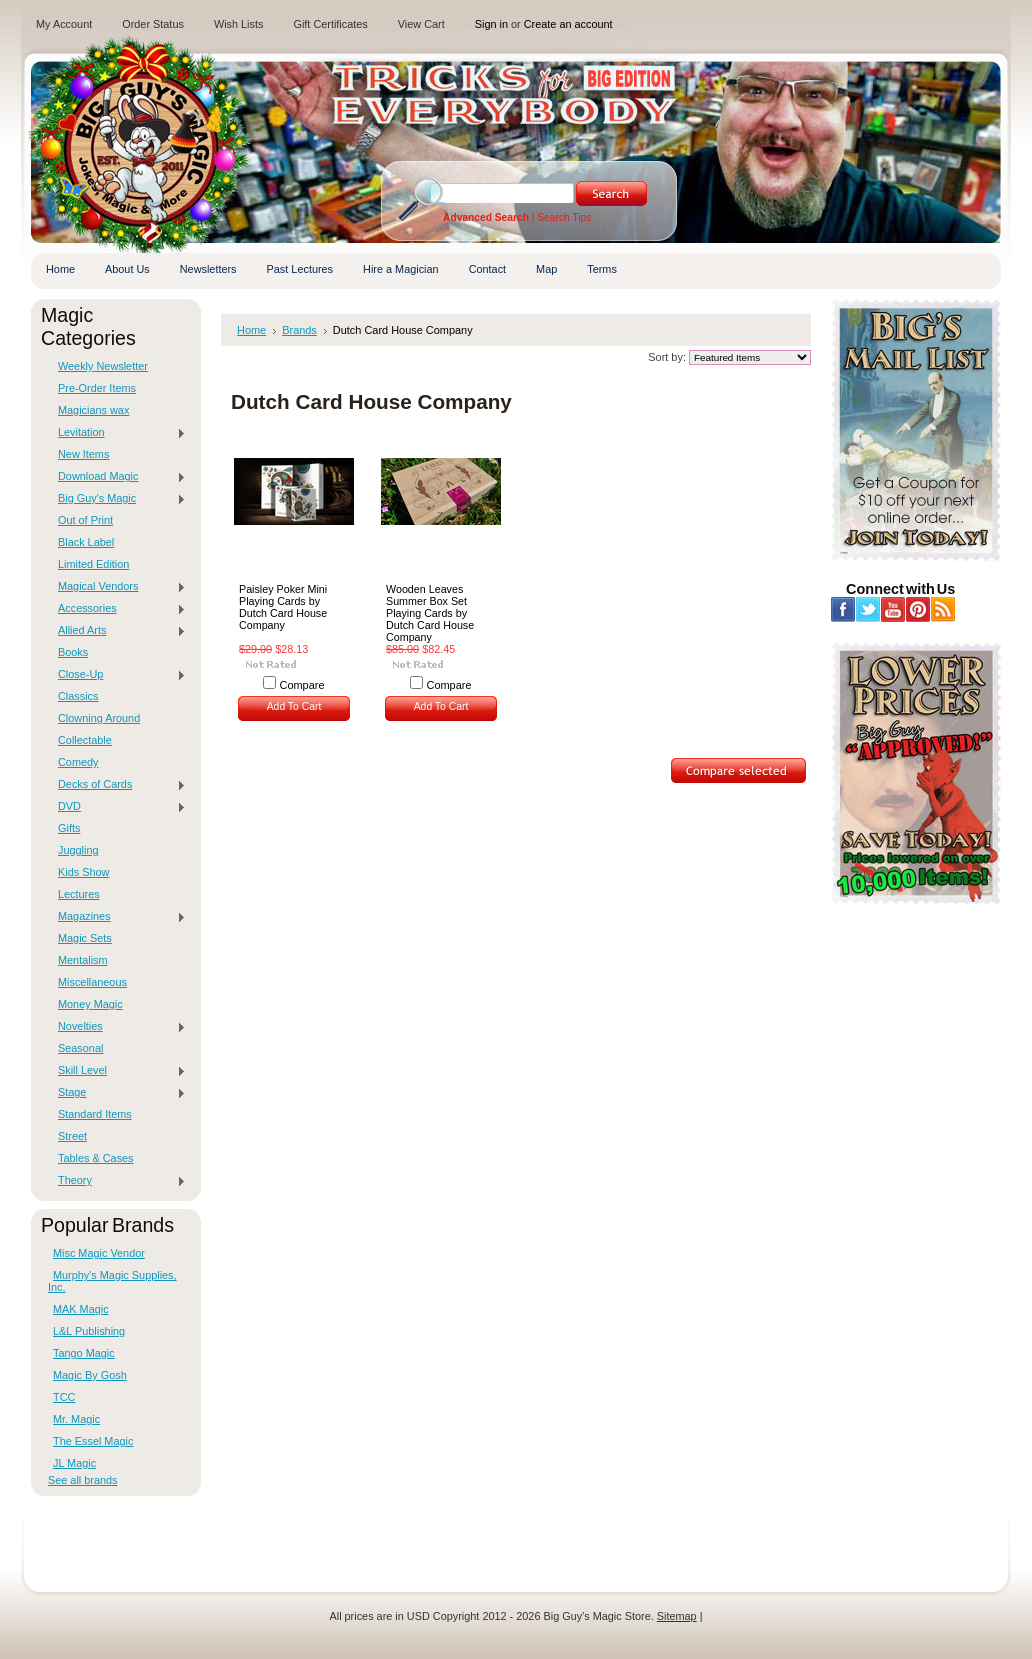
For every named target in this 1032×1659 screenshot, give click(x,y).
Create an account (568, 24)
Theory (117, 1181)
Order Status (153, 24)
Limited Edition (93, 564)
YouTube (893, 609)
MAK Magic (81, 1309)
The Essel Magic (93, 1441)
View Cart (421, 24)
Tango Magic (84, 1353)
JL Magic (74, 1463)
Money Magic (90, 1004)
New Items (83, 454)
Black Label (86, 542)
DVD (117, 807)
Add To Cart (294, 706)
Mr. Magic (76, 1419)
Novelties (117, 1027)
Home (251, 330)
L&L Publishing (89, 1331)
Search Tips (564, 217)
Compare (302, 685)
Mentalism (83, 960)
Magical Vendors (117, 587)
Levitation (117, 433)
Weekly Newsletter (103, 366)
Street (72, 1136)
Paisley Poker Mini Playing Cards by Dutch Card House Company (283, 607)
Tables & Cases (96, 1158)
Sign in (491, 24)
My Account (64, 24)
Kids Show (83, 872)
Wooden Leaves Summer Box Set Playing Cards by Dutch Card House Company (430, 613)
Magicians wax (93, 410)
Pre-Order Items (97, 388)
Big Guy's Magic (117, 499)
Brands (299, 330)
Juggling (78, 850)
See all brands (83, 1480)
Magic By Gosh (90, 1375)
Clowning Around (99, 718)
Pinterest (918, 609)
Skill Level (117, 1071)
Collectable (85, 740)
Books (73, 652)
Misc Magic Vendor (99, 1253)
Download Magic (117, 477)
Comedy (78, 762)
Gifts (69, 828)
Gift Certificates (330, 24)
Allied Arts (117, 631)
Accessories (117, 609)
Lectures (79, 894)
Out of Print (85, 520)
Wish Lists (239, 24)
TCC (64, 1397)
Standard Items (95, 1114)
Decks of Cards (117, 785)
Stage (117, 1093)
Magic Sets (85, 938)
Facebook (843, 609)
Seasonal (80, 1048)
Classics (78, 696)
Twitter (868, 609)
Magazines (117, 917)
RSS (943, 609)
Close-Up (117, 675)
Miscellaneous (92, 982)
